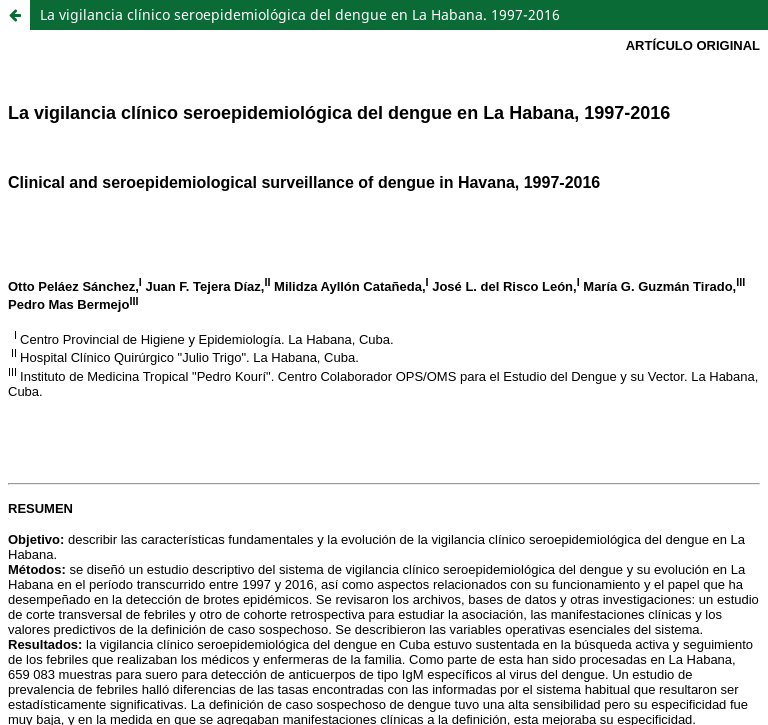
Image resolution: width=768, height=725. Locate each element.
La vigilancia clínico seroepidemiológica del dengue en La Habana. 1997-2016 (300, 14)
